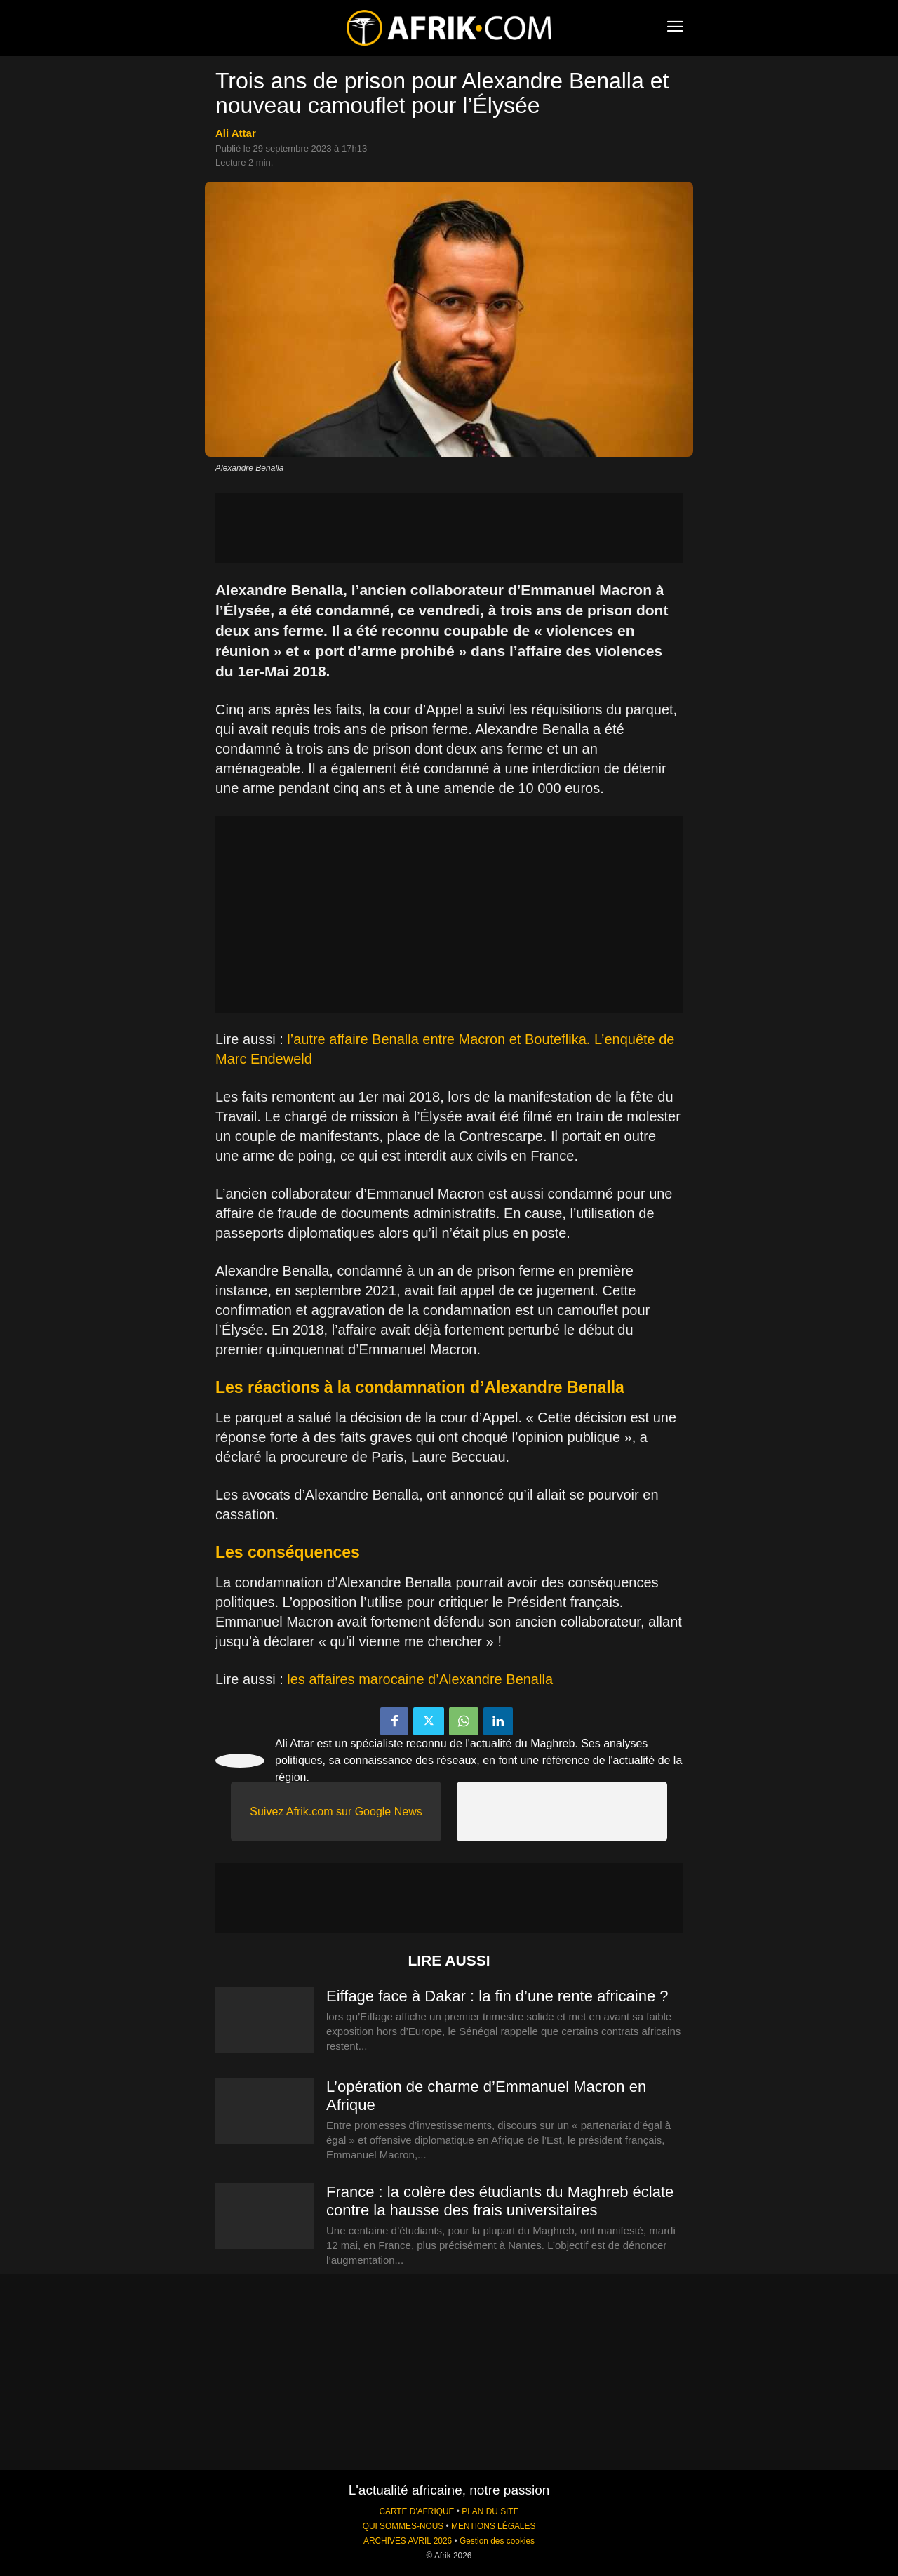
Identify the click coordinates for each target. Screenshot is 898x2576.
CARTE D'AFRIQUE (416, 2511)
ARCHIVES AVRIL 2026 (407, 2541)
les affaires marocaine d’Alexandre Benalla (420, 1679)
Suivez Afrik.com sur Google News (336, 1811)
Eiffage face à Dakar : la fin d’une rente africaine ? (497, 1996)
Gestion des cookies (497, 2541)
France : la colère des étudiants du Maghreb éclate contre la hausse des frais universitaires (500, 2201)
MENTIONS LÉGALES (493, 2526)
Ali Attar (235, 133)
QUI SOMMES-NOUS (403, 2526)
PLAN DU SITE (490, 2511)
